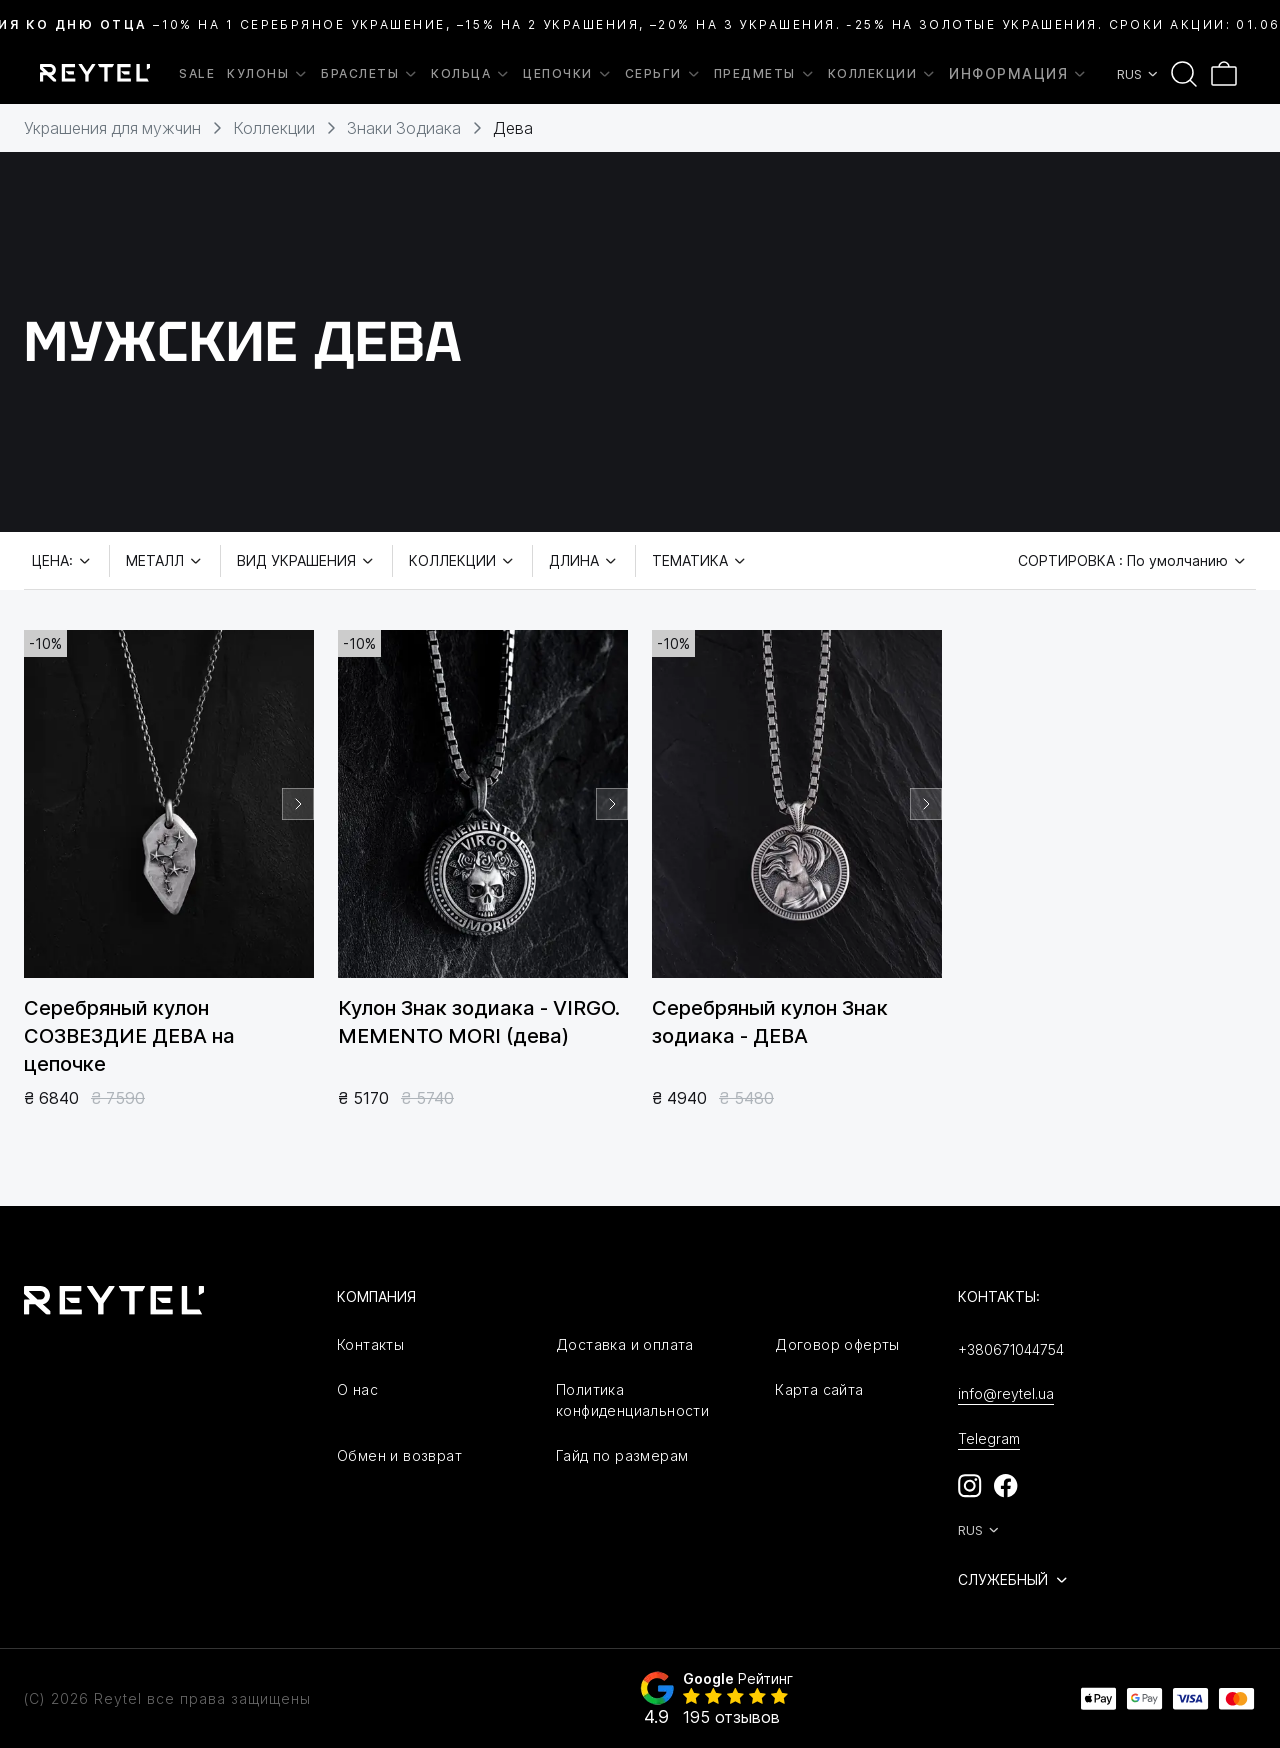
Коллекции (883, 74)
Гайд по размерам (622, 1455)
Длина (584, 560)
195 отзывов (731, 1717)
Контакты (370, 1344)
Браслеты (370, 74)
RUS (1138, 74)
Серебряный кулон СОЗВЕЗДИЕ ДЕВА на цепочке (129, 1036)
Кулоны (268, 74)
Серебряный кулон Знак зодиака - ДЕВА (770, 1022)
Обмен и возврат (399, 1455)
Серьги (663, 74)
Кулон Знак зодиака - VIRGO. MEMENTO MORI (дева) (479, 1022)
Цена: (62, 560)
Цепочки (568, 74)
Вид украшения (306, 560)
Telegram (989, 1438)
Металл (165, 560)
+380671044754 (1011, 1349)
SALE (197, 73)
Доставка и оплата (625, 1344)
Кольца (471, 74)
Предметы (765, 74)
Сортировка (1133, 560)
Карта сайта (819, 1389)
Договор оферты (837, 1344)
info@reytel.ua (1006, 1393)
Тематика (700, 560)
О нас (357, 1389)
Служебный (1014, 1579)
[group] (169, 804)
